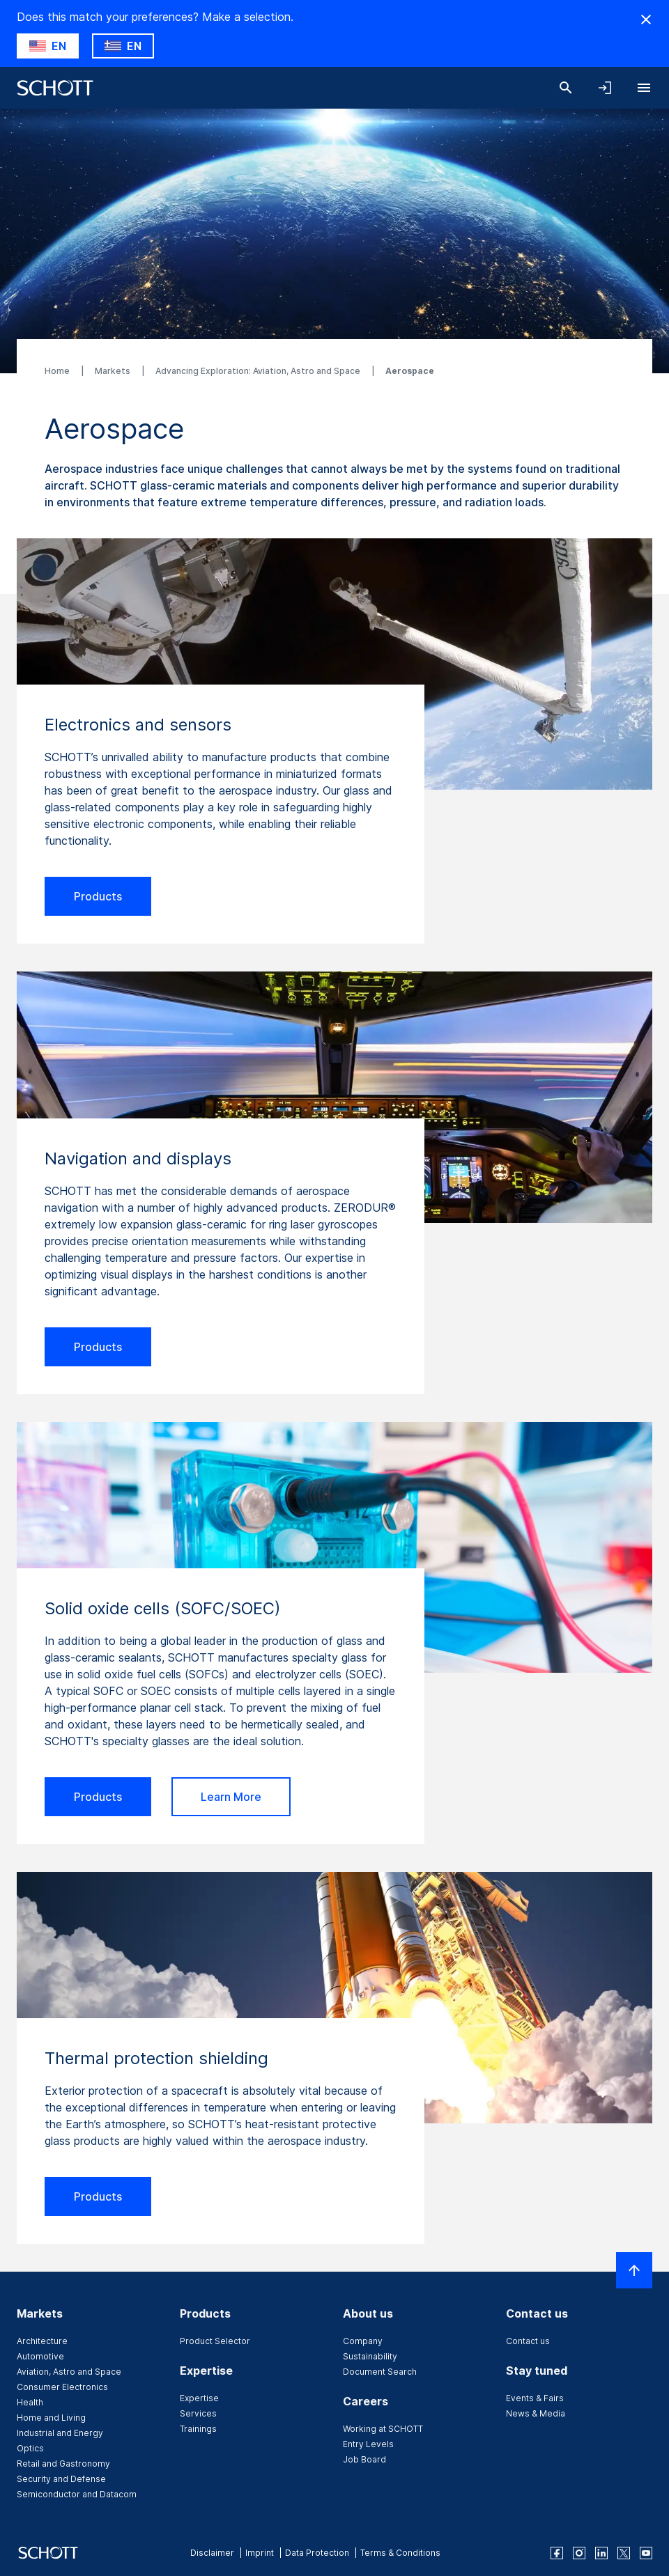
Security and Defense (61, 2479)
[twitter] (623, 2553)
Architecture (42, 2341)
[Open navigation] (644, 87)
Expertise (199, 2398)
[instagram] (579, 2553)
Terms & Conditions (400, 2552)
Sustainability (370, 2356)
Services (198, 2413)
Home (58, 371)
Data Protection (317, 2552)
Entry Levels (368, 2444)
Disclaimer (212, 2552)
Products (98, 896)
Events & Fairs (535, 2398)
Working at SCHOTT (383, 2428)
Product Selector (215, 2341)
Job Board (364, 2459)
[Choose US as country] (48, 45)
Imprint (259, 2552)
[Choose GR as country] (123, 45)
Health (30, 2402)
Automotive (40, 2356)
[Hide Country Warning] (646, 19)
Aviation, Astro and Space (69, 2371)
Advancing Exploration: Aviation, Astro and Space (258, 371)
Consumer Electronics (62, 2387)
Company (363, 2341)
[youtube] (646, 2553)
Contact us (528, 2341)
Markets (113, 371)
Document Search (380, 2371)
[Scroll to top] (634, 2270)
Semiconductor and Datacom (77, 2494)
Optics (30, 2448)
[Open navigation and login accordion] (605, 87)
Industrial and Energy (60, 2433)
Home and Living (51, 2417)
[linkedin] (601, 2553)
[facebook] (557, 2553)
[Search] (566, 87)
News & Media (535, 2413)
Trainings (198, 2428)
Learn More (231, 1797)
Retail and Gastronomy (63, 2463)
